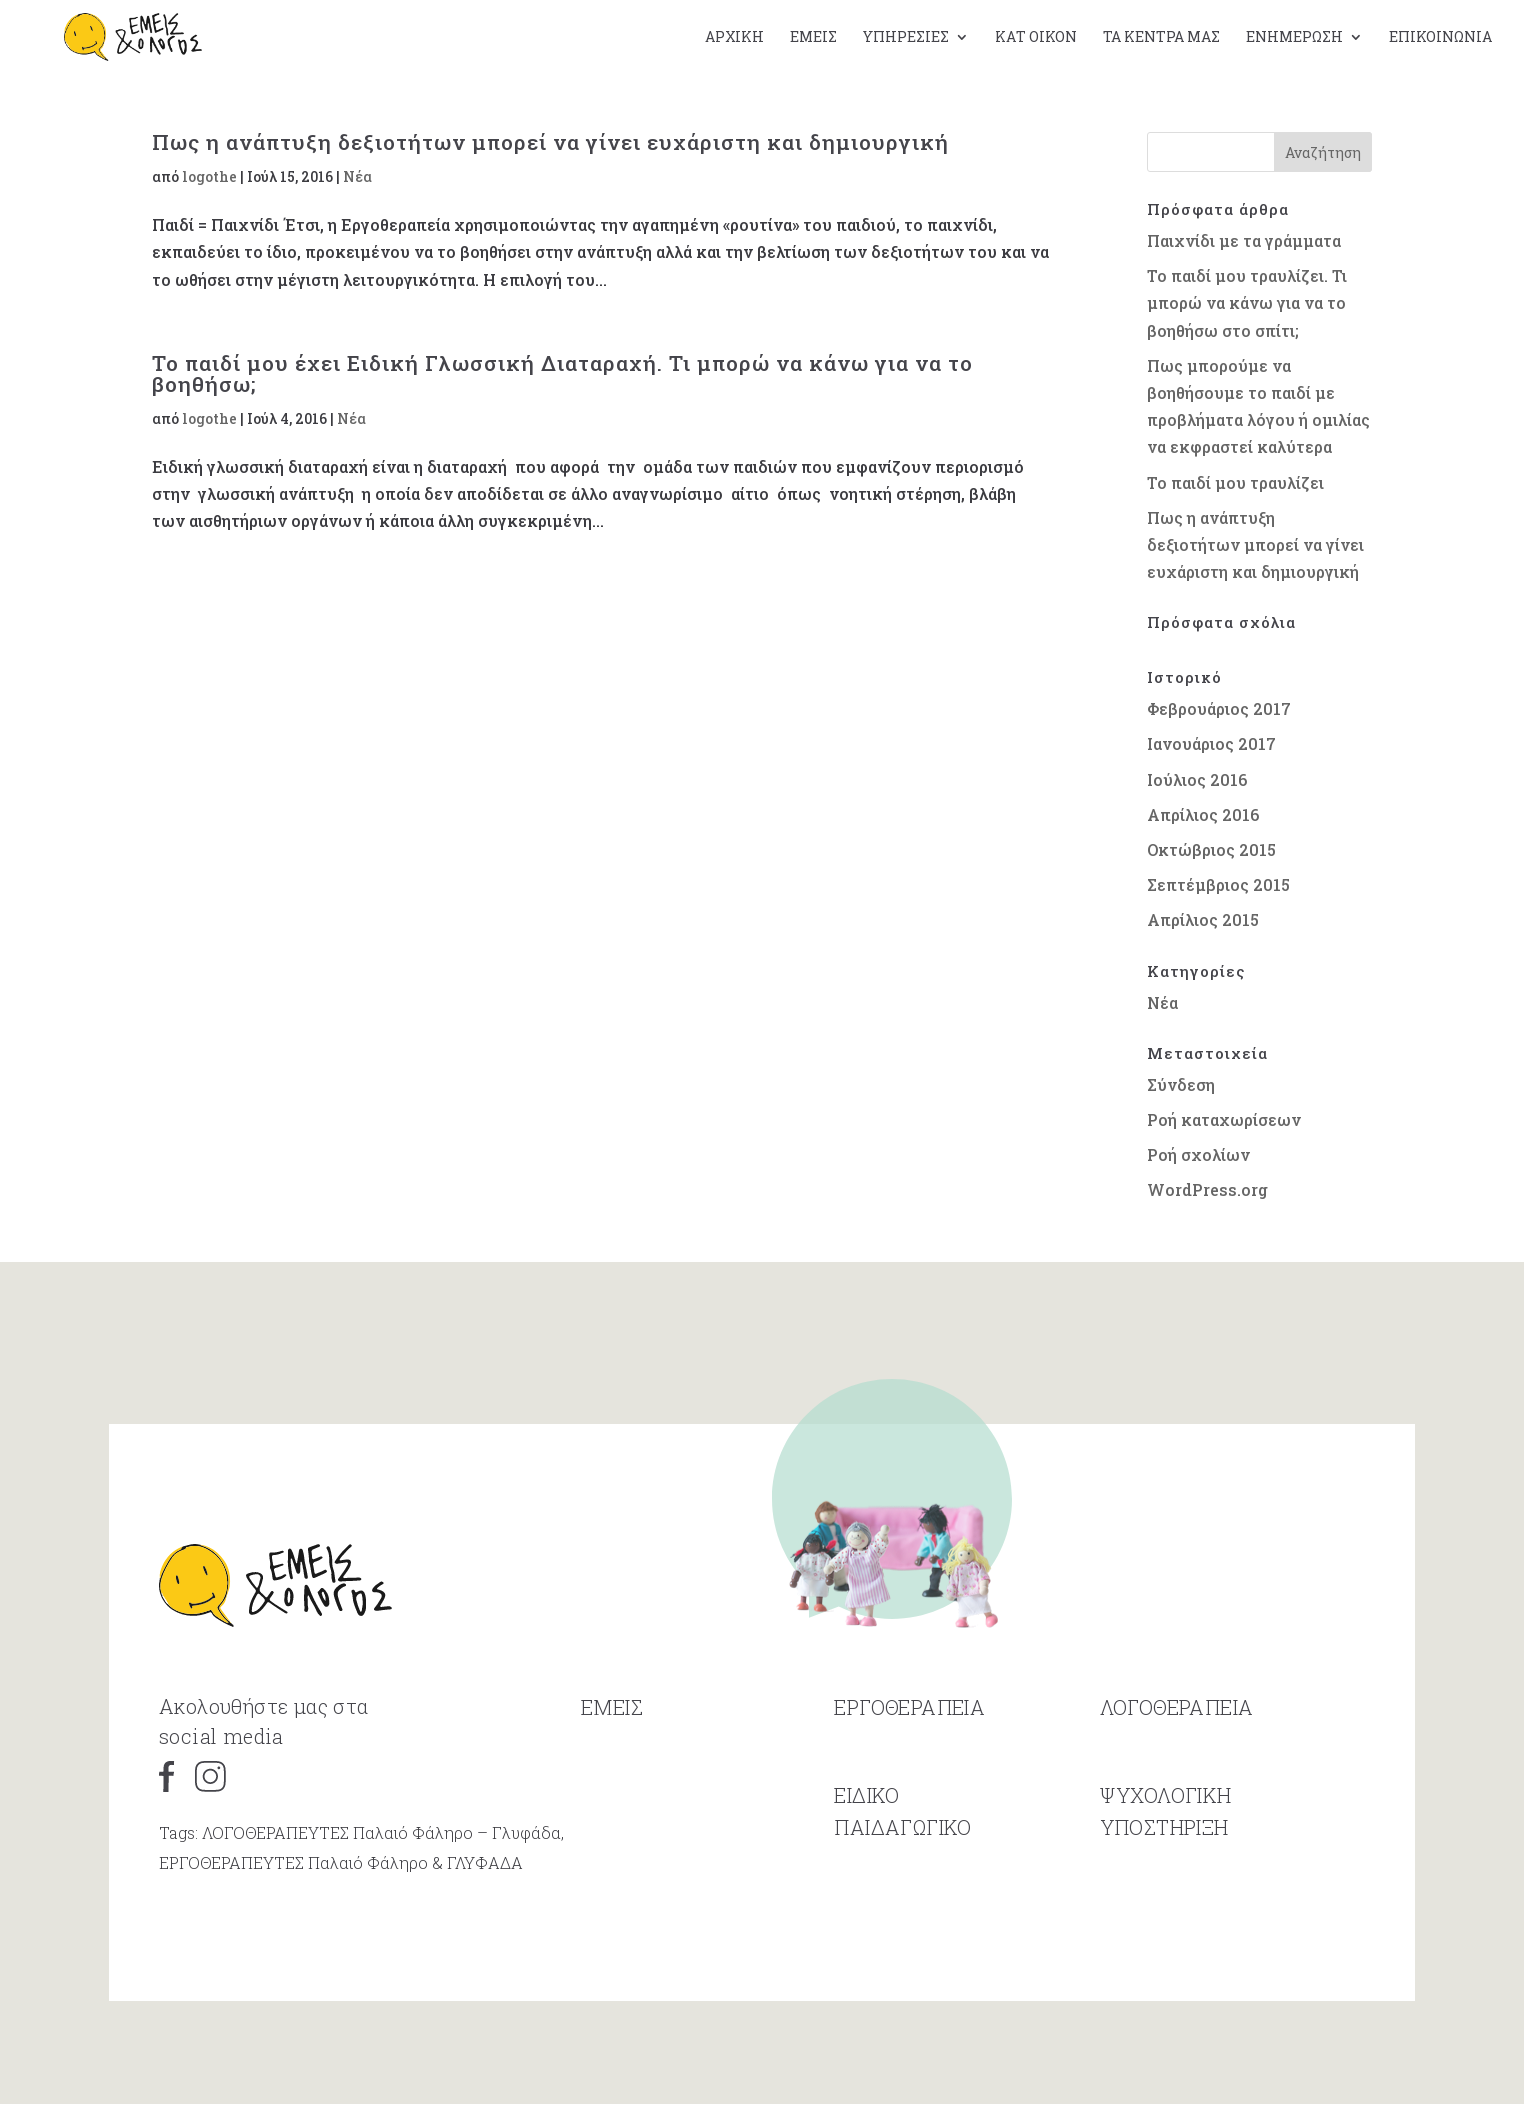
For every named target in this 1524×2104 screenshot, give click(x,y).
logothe (209, 176)
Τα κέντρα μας (1161, 38)
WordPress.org (1207, 1189)
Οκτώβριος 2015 (1211, 849)
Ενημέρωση (1294, 38)
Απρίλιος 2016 (1203, 814)
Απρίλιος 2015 (1203, 919)
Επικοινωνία (1440, 38)
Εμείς (813, 38)
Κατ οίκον (1036, 38)
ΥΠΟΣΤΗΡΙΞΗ (1164, 1890)
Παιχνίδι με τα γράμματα (1244, 240)
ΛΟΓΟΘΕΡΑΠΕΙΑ (1177, 1770)
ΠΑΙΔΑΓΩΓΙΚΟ (902, 1890)
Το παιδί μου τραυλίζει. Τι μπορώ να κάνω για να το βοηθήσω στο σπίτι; (1247, 302)
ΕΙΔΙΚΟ (866, 1858)
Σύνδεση (1181, 1084)
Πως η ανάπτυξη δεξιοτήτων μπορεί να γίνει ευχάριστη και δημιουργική (550, 142)
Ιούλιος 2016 (1197, 779)
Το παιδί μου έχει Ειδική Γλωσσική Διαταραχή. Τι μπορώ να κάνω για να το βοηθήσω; (562, 373)
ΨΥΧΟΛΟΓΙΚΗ (1166, 1858)
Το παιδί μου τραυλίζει (1235, 482)
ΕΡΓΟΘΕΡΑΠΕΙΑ (909, 1770)
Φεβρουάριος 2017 (1219, 708)
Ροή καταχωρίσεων (1224, 1119)
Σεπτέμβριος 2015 (1218, 884)
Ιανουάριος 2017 (1211, 743)
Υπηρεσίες (906, 38)
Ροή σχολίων (1198, 1154)
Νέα (357, 176)
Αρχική (734, 38)
